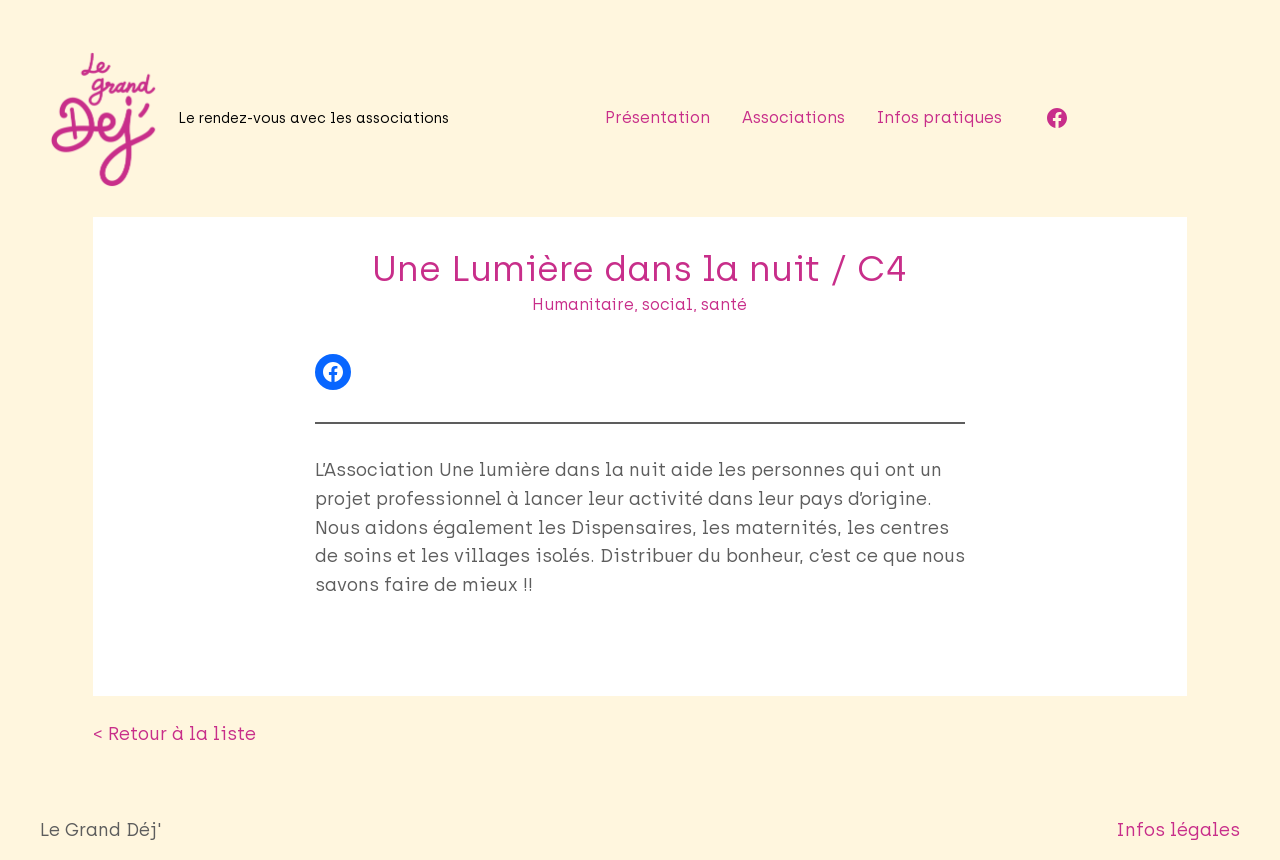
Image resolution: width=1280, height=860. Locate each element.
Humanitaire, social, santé (640, 304)
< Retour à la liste (157, 705)
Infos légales (1194, 802)
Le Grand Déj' (91, 801)
